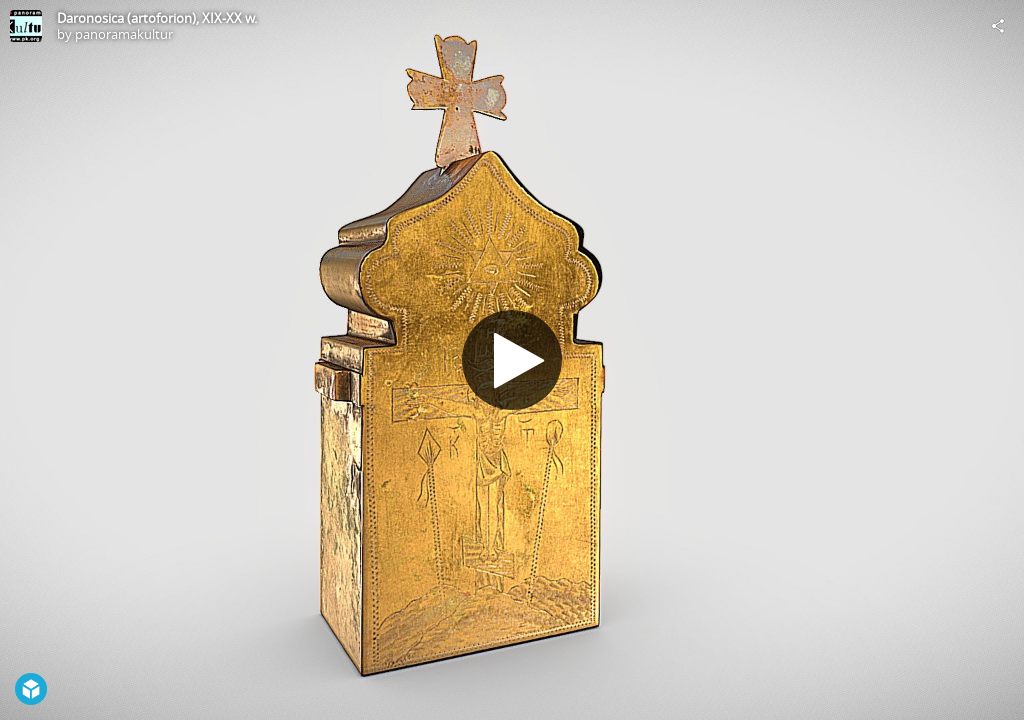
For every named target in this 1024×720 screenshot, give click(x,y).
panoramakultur (124, 34)
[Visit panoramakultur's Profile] (26, 26)
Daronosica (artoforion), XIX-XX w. (157, 18)
